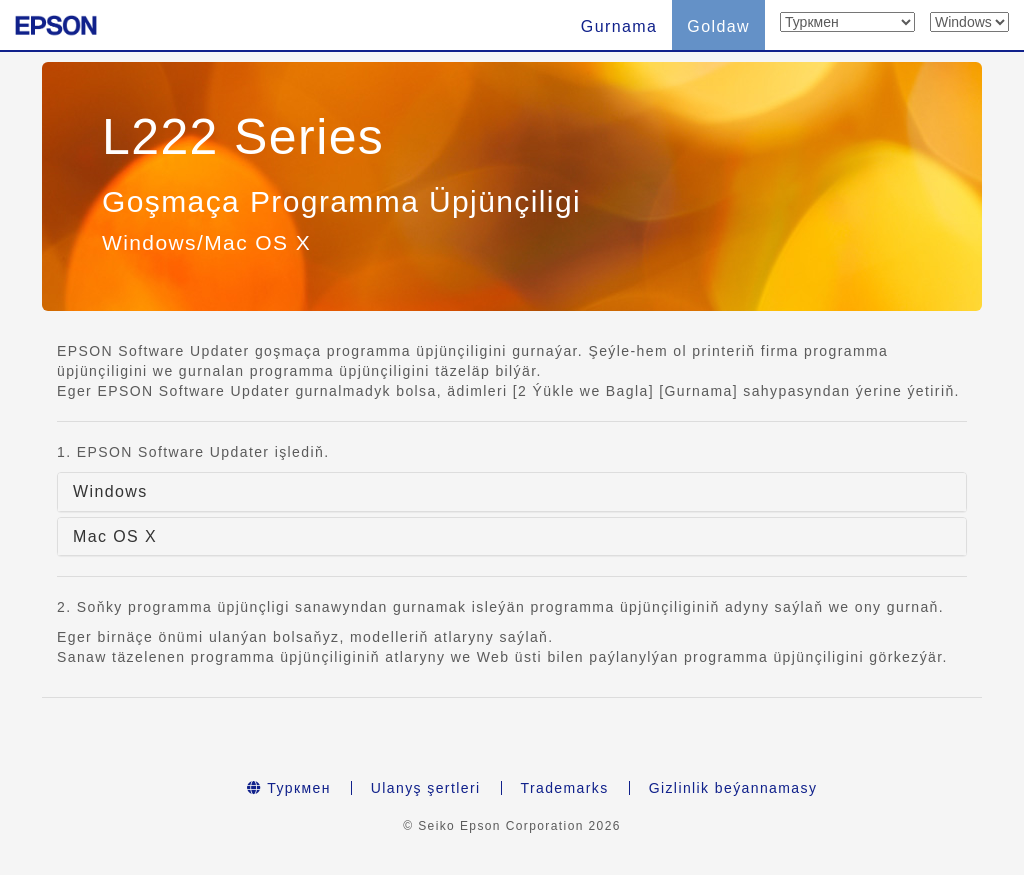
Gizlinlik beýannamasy (733, 788)
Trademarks (565, 788)
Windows (110, 491)
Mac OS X (115, 536)
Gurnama (619, 26)
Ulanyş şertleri (426, 788)
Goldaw (718, 26)
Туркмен (289, 788)
